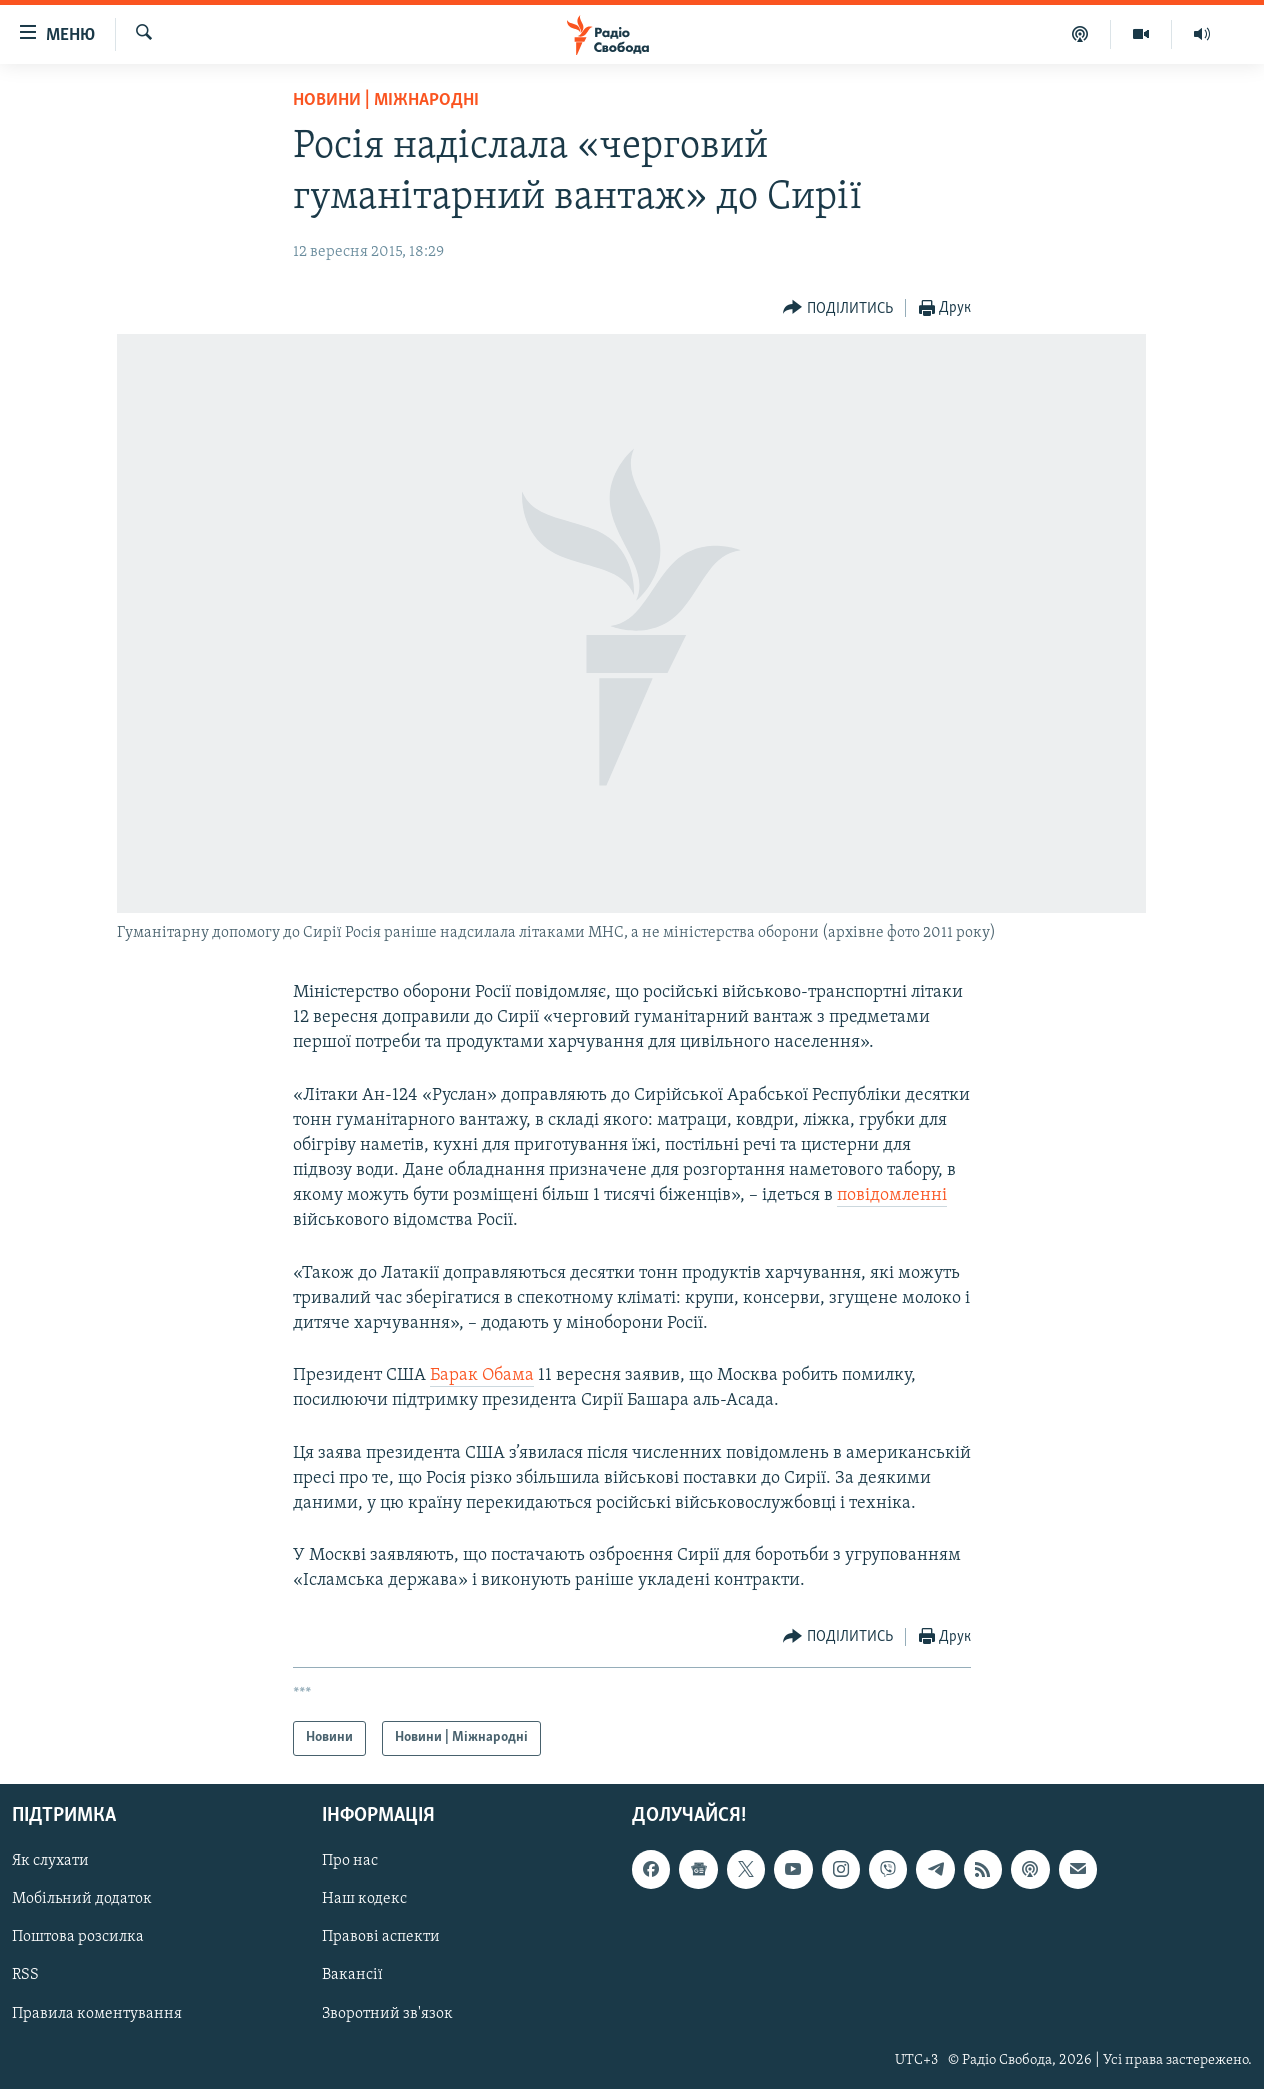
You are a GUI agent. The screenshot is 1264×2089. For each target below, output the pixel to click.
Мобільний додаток (82, 1899)
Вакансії (352, 1975)
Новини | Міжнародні (386, 100)
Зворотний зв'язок (387, 2013)
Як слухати (50, 1861)
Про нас (350, 1861)
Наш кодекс (364, 1899)
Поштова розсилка (78, 1937)
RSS (25, 1975)
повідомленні (892, 1195)
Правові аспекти (381, 1937)
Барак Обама (482, 1375)
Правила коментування (97, 2013)
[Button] (838, 308)
